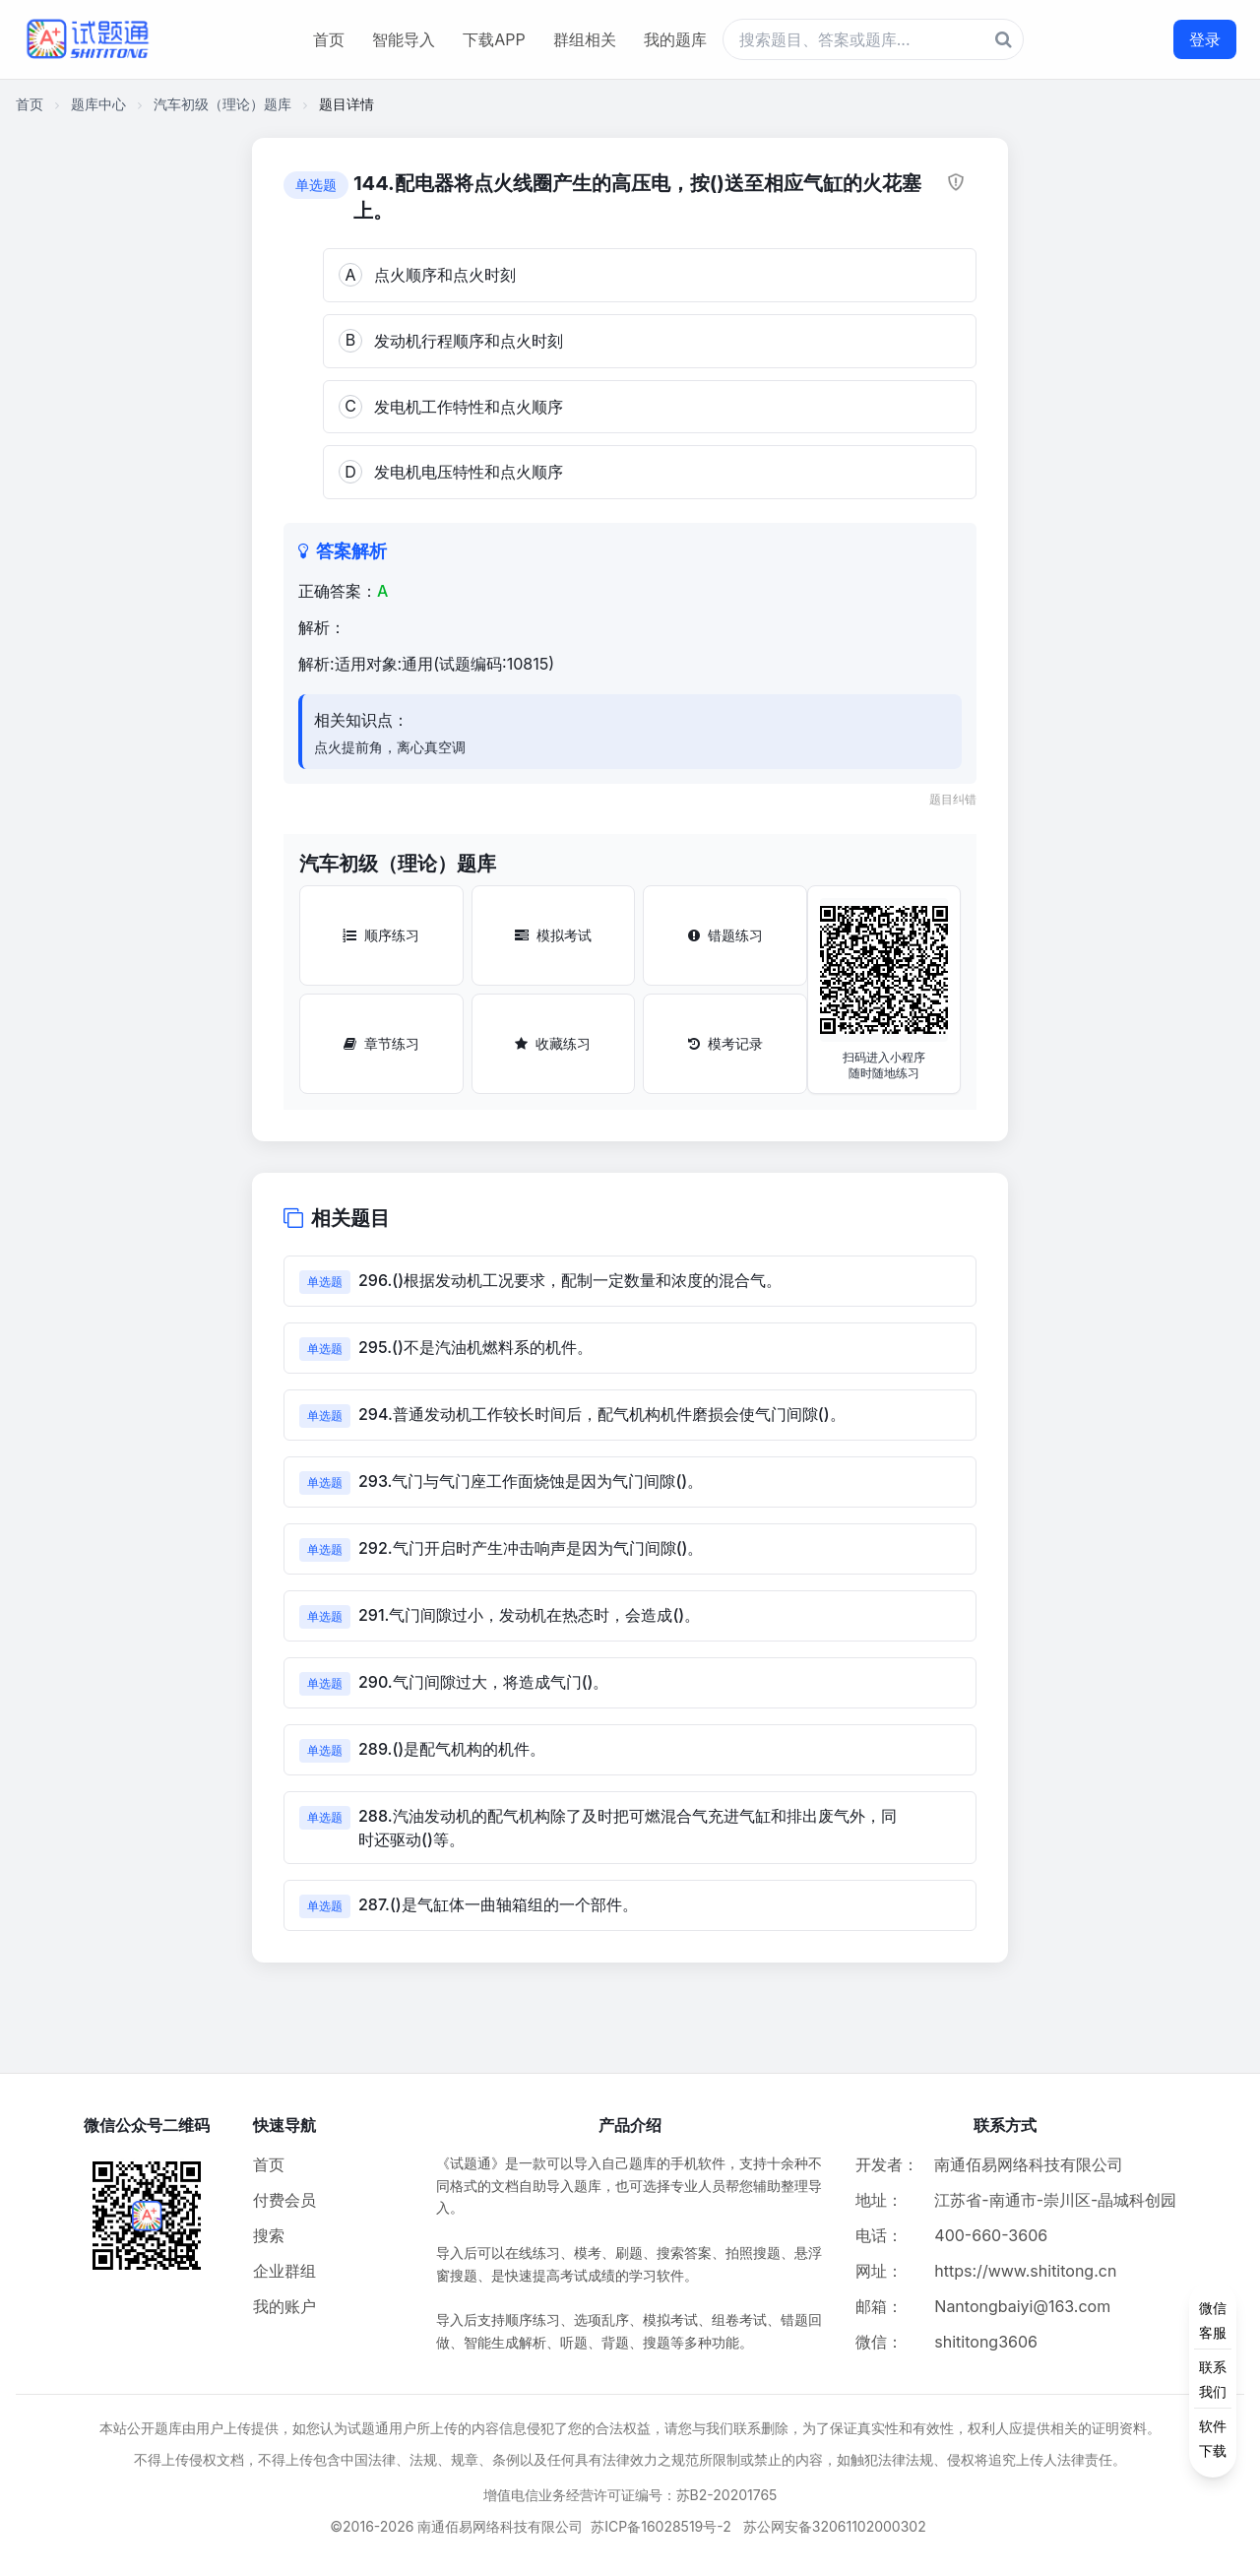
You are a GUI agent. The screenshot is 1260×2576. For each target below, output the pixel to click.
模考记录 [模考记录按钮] (725, 1043)
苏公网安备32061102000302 (834, 2526)
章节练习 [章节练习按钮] (381, 1043)
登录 (1205, 39)
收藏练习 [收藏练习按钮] (553, 1043)
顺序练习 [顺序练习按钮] (381, 935)
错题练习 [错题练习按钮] (725, 935)
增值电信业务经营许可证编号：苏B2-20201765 (630, 2494)
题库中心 (98, 104)
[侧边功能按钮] (1212, 2379)
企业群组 (284, 2271)
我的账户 (284, 2306)
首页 (329, 39)
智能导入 (403, 39)
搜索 (268, 2235)
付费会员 (284, 2200)
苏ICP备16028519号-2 (661, 2526)
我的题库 (675, 39)
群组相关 (584, 39)
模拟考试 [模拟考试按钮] (553, 935)
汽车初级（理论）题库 (222, 104)
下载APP (494, 39)
